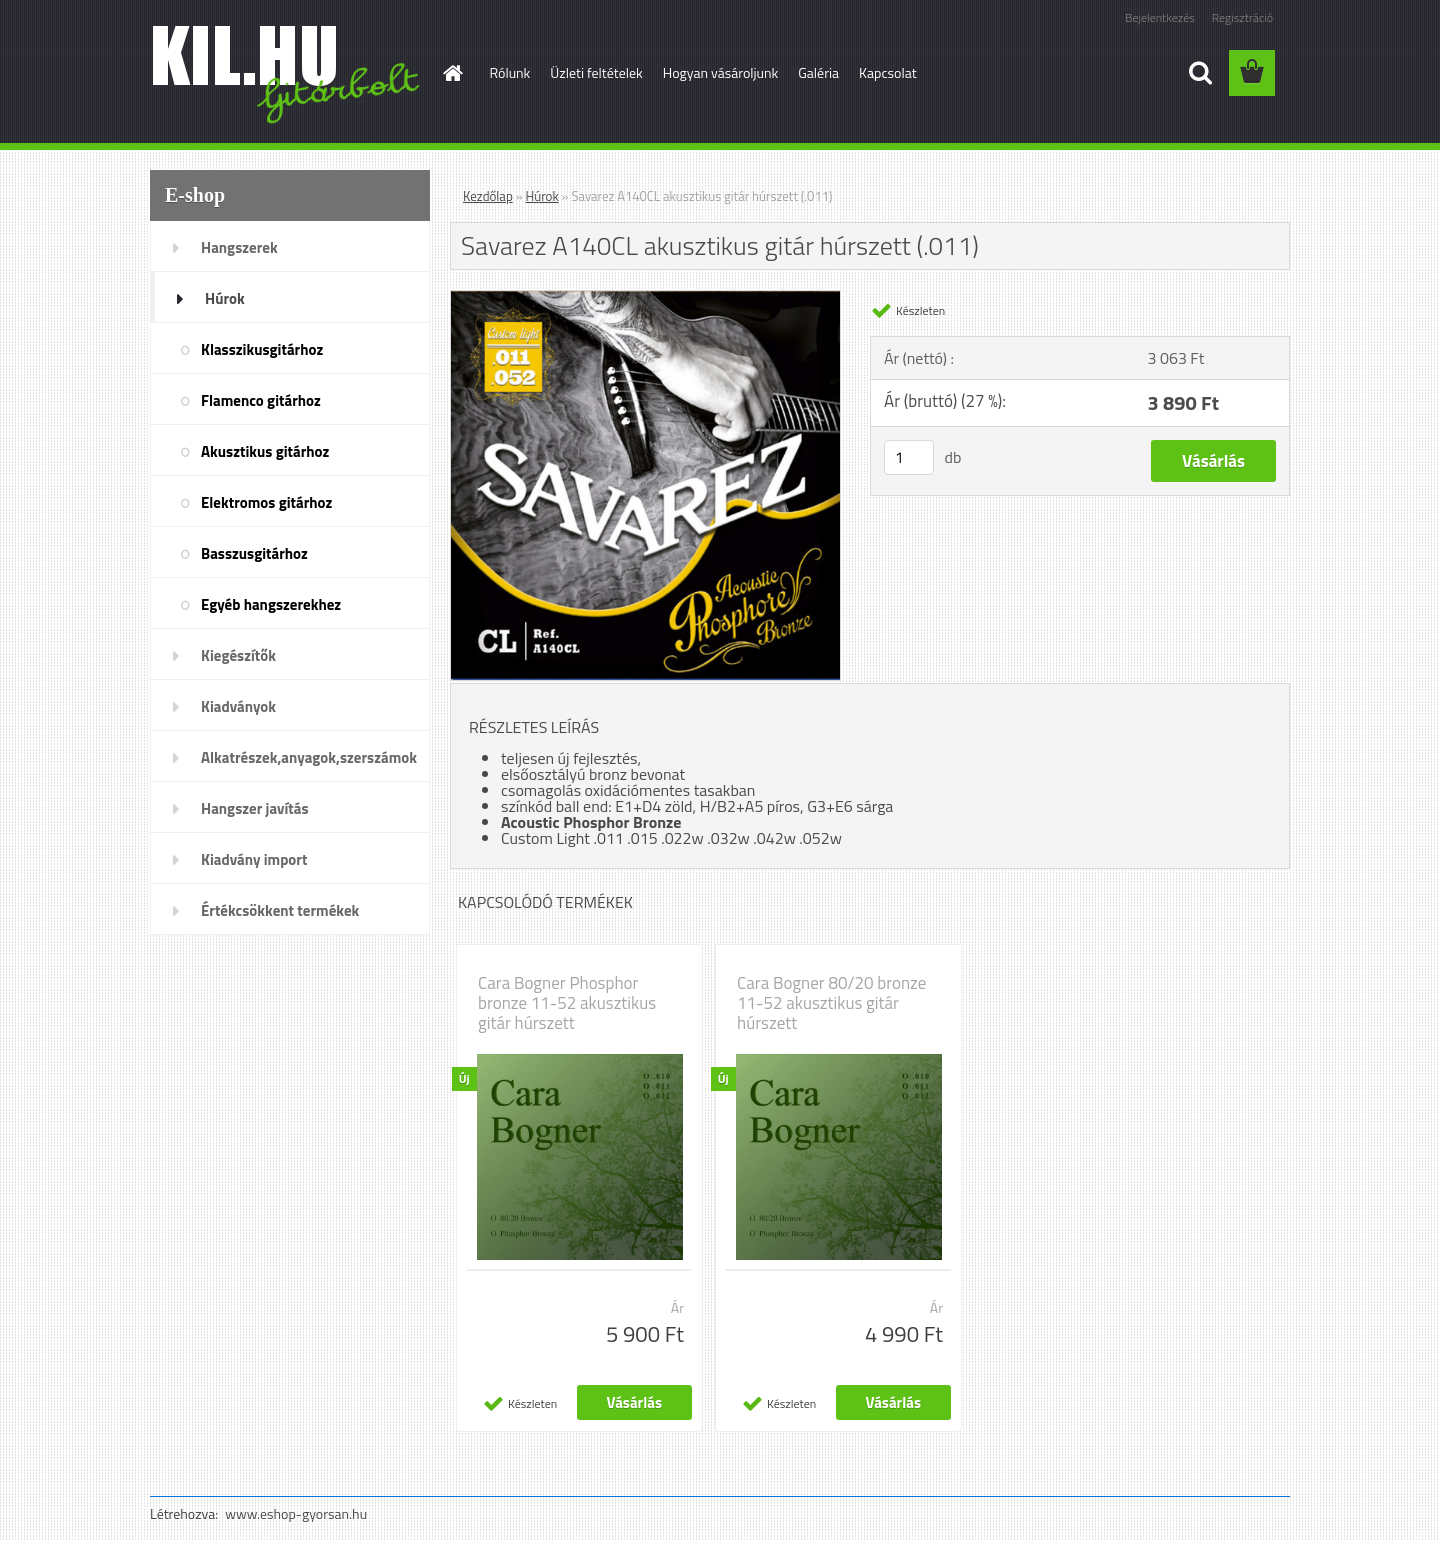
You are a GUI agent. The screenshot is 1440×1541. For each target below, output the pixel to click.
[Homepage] (452, 73)
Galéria (818, 72)
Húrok (225, 298)
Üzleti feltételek (596, 72)
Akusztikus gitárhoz (265, 451)
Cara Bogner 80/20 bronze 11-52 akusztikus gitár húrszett (831, 1003)
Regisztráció (1242, 17)
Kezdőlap (488, 196)
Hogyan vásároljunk (720, 72)
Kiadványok (238, 706)
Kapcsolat (888, 72)
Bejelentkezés (1160, 17)
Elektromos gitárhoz (266, 502)
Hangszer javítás (255, 808)
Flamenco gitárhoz (261, 400)
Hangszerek (239, 247)
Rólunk (510, 72)
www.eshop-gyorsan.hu (296, 1513)
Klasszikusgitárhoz (262, 349)
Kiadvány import (254, 859)
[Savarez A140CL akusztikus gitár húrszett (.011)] (645, 299)
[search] (1200, 73)
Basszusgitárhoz (254, 553)
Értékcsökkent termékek (280, 910)
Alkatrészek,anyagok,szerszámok (309, 757)
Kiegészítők (238, 655)
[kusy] (909, 457)
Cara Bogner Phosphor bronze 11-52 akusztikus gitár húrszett (567, 1003)
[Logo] (287, 74)
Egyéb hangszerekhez (271, 604)
